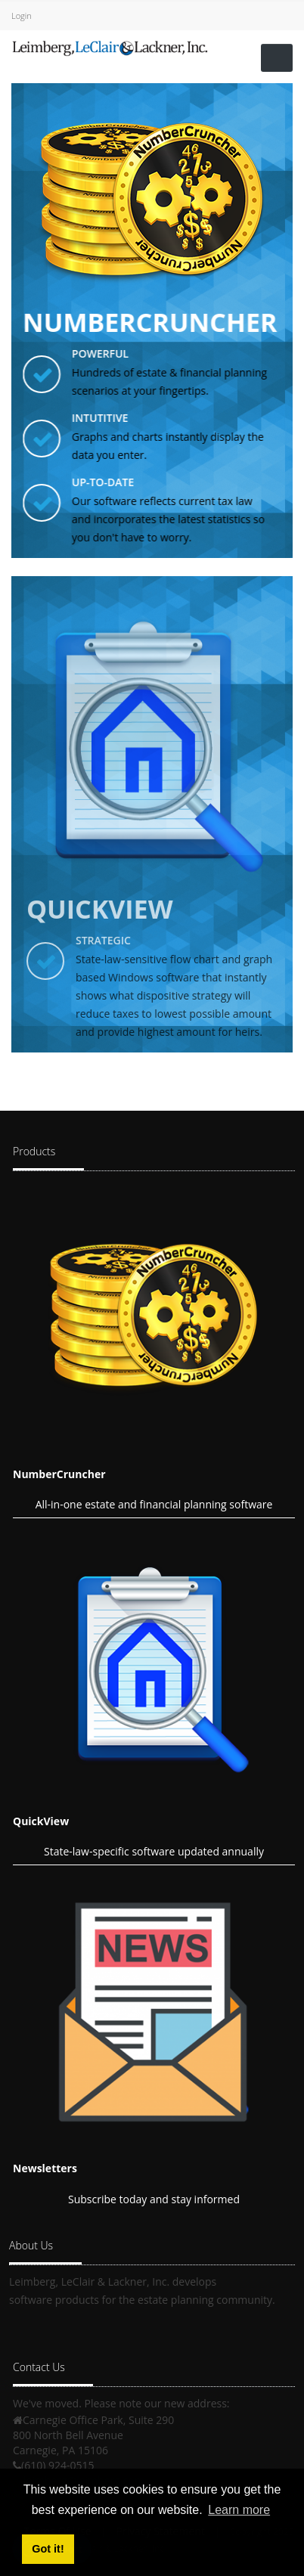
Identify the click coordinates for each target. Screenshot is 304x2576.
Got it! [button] (48, 2549)
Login (21, 15)
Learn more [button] (239, 2509)
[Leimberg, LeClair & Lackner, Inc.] (109, 46)
